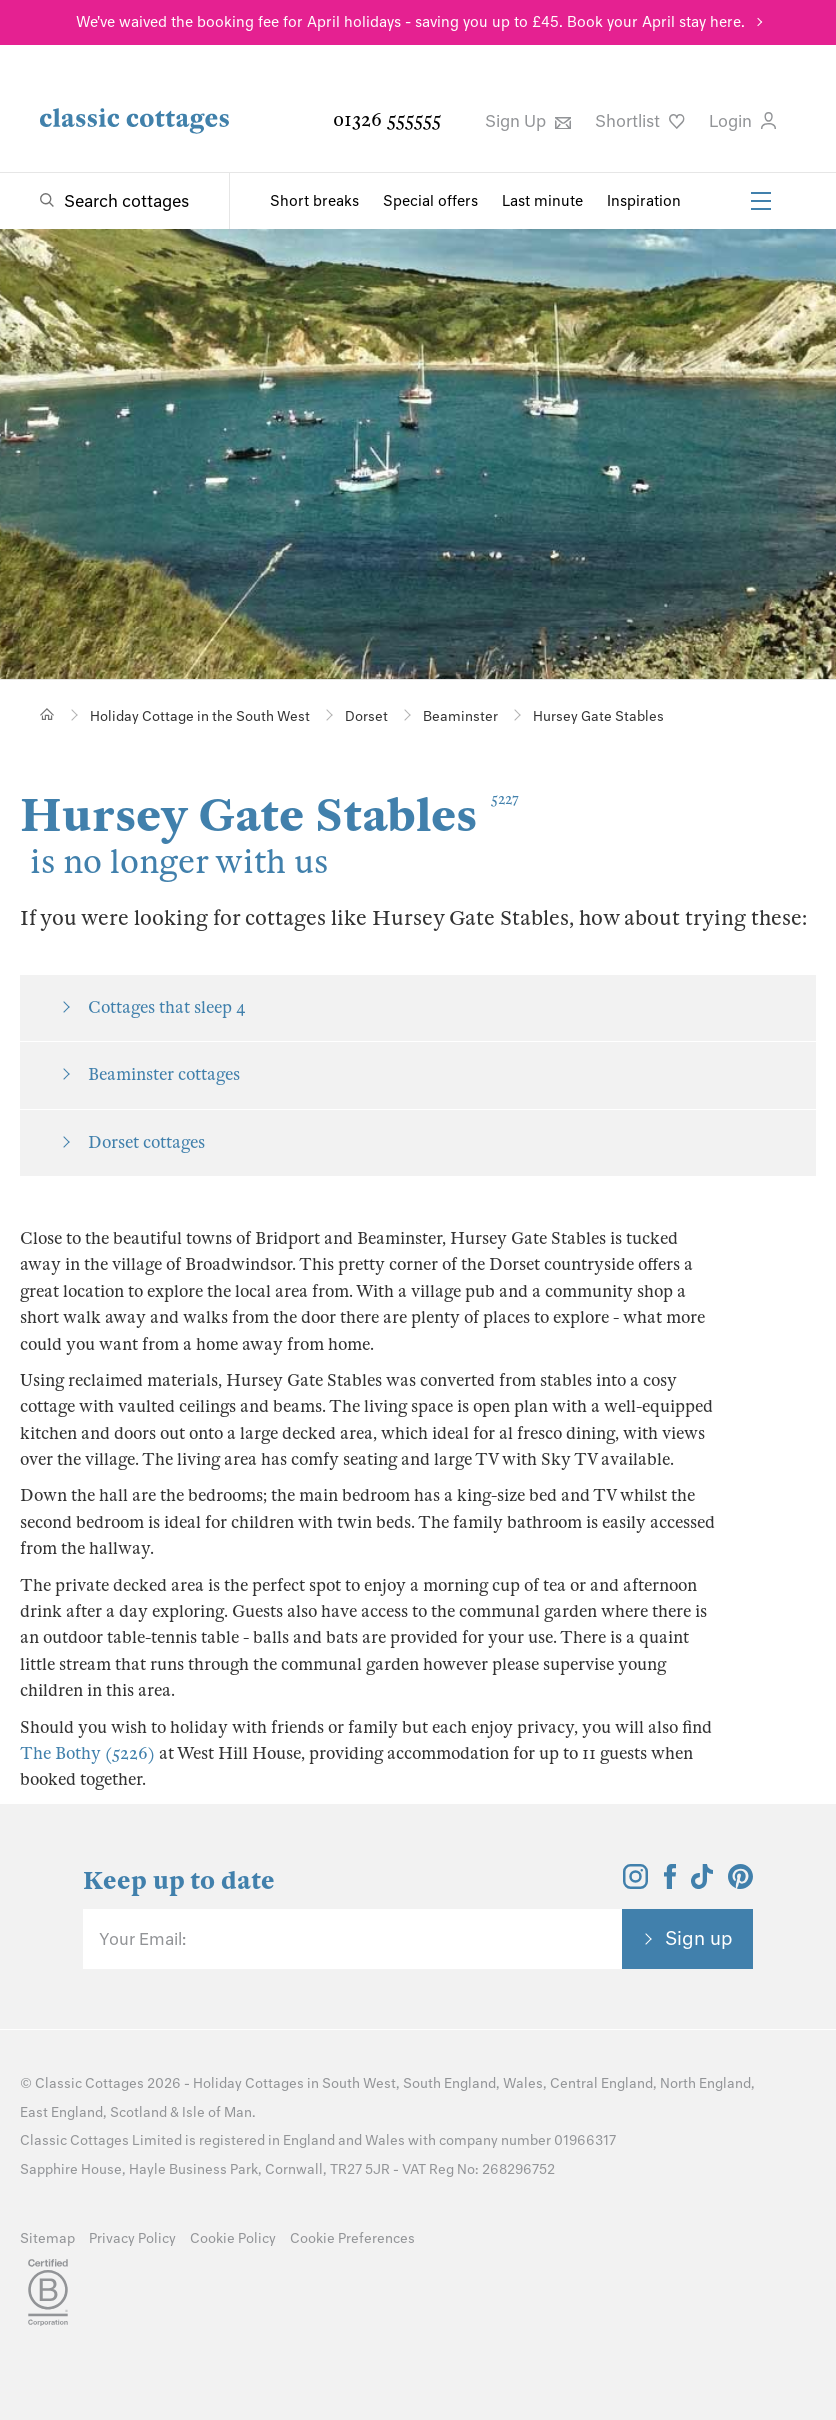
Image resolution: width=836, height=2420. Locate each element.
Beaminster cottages (164, 1074)
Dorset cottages (146, 1142)
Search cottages (126, 201)
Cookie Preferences (352, 2238)
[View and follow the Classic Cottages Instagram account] (635, 1883)
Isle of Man (217, 2112)
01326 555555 (387, 119)
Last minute (542, 201)
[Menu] (761, 201)
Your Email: (142, 1939)
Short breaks (314, 201)
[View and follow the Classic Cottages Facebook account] (670, 1883)
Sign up (699, 1938)
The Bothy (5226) (87, 1753)
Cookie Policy (233, 2238)
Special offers (430, 201)
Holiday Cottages (248, 2083)
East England (61, 2112)
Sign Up (528, 121)
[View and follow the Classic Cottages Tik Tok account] (702, 1883)
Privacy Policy (132, 2238)
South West (359, 2083)
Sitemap (47, 2238)
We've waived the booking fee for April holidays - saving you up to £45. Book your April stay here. (410, 22)
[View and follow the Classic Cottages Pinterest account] (740, 1883)
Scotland (138, 2112)
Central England (601, 2083)
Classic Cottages (89, 2083)
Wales (523, 2083)
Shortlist (640, 121)
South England (449, 2083)
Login (742, 121)
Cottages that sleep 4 (167, 1007)
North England (705, 2083)
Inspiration (644, 201)
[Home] (47, 714)
